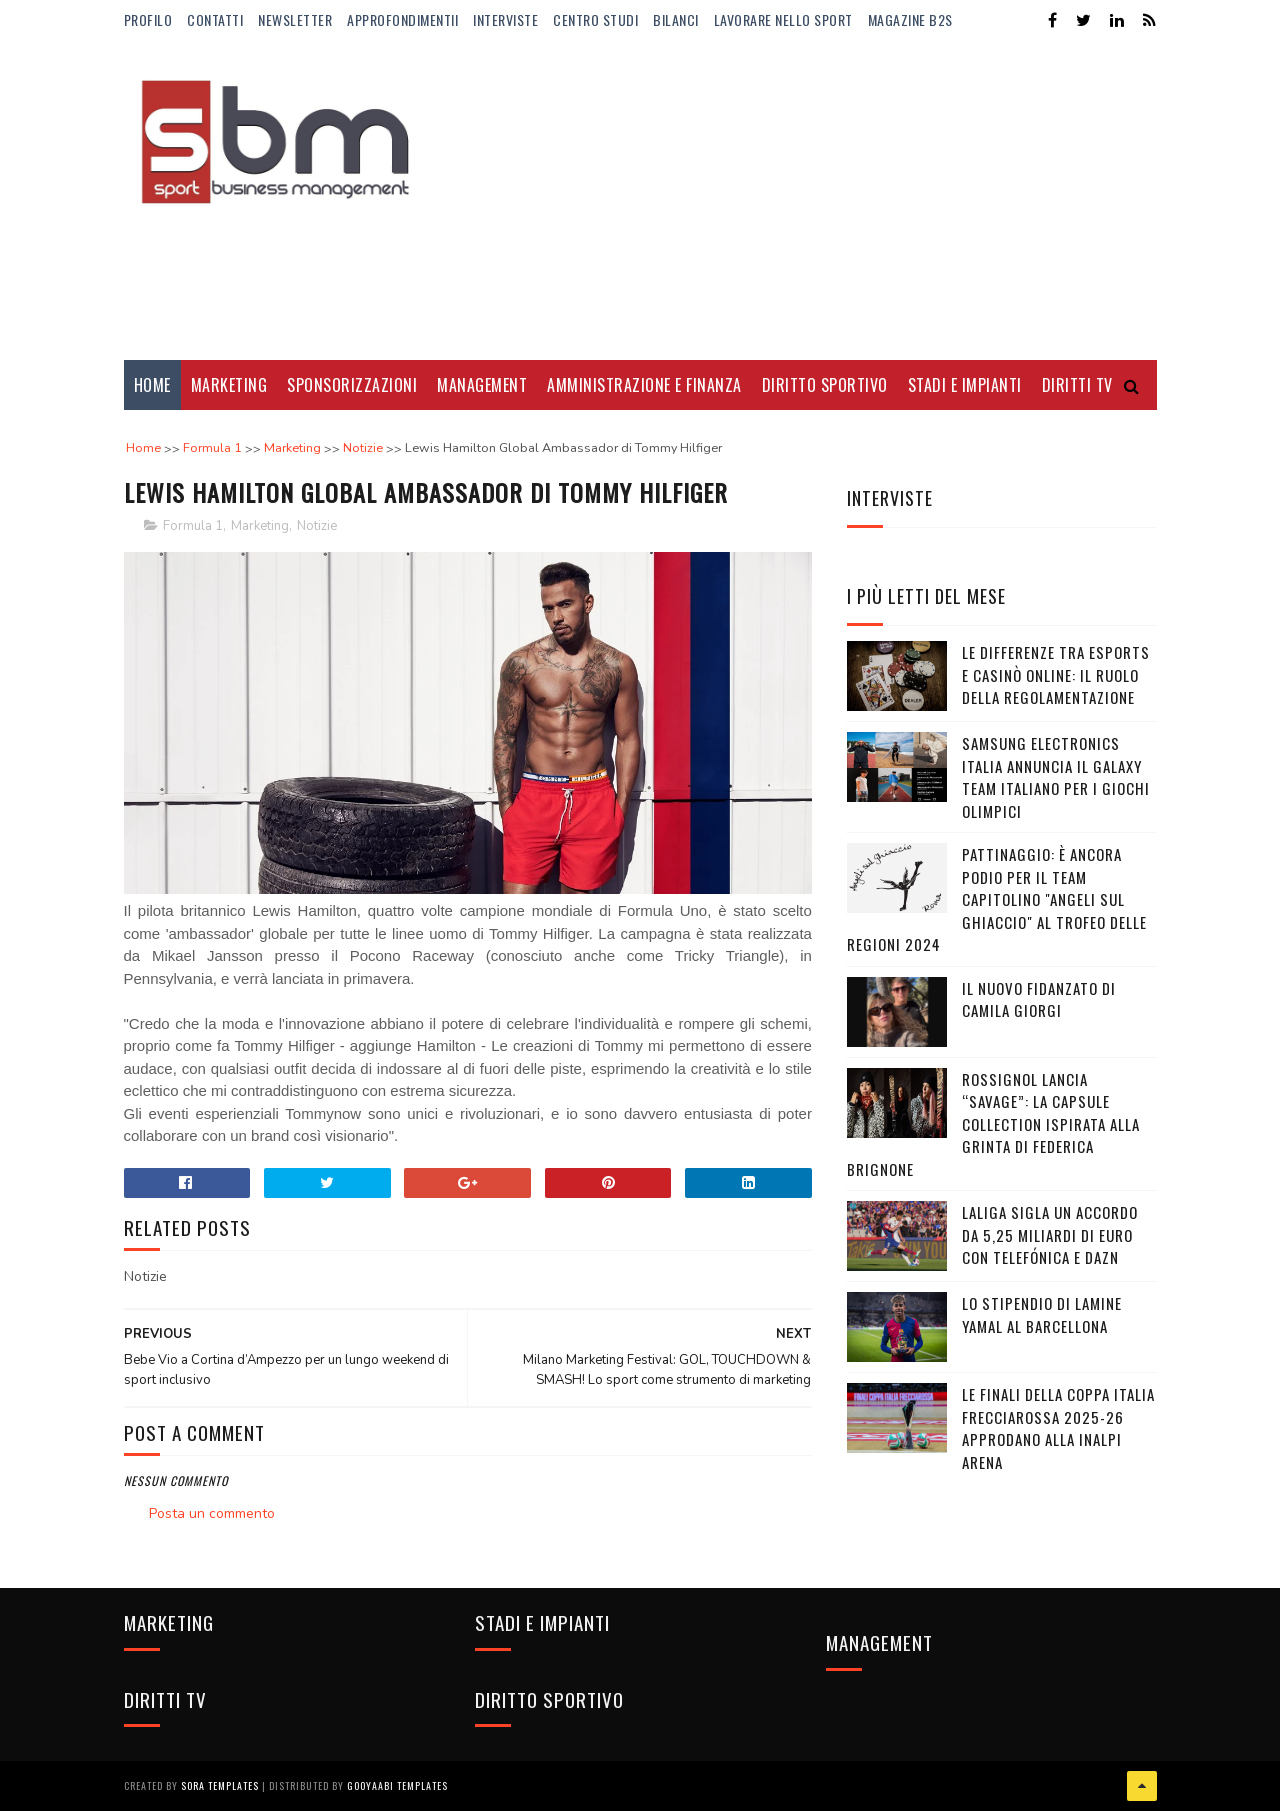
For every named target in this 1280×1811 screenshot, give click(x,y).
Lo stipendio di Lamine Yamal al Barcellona (1042, 1314)
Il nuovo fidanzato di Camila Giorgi (1039, 999)
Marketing (229, 385)
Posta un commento (212, 1513)
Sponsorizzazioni (352, 385)
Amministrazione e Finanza (644, 385)
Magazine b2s (910, 19)
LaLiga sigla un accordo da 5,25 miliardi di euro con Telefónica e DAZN (1050, 1234)
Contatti (215, 19)
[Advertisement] (793, 200)
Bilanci (676, 19)
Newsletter (295, 19)
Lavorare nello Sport (783, 19)
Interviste (505, 19)
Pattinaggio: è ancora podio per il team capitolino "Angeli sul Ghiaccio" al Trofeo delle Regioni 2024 (997, 899)
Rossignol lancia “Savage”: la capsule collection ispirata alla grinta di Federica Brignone (993, 1124)
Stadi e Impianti (965, 385)
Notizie (317, 526)
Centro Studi (595, 19)
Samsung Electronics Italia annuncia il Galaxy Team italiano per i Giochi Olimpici (1056, 777)
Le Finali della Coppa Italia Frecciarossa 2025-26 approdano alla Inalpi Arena (1058, 1428)
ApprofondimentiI (402, 19)
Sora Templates (220, 1785)
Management (482, 385)
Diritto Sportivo (825, 385)
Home (152, 385)
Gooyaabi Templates (397, 1785)
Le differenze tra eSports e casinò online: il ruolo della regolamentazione (1056, 674)
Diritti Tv (1077, 385)
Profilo (148, 19)
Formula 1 (193, 526)
